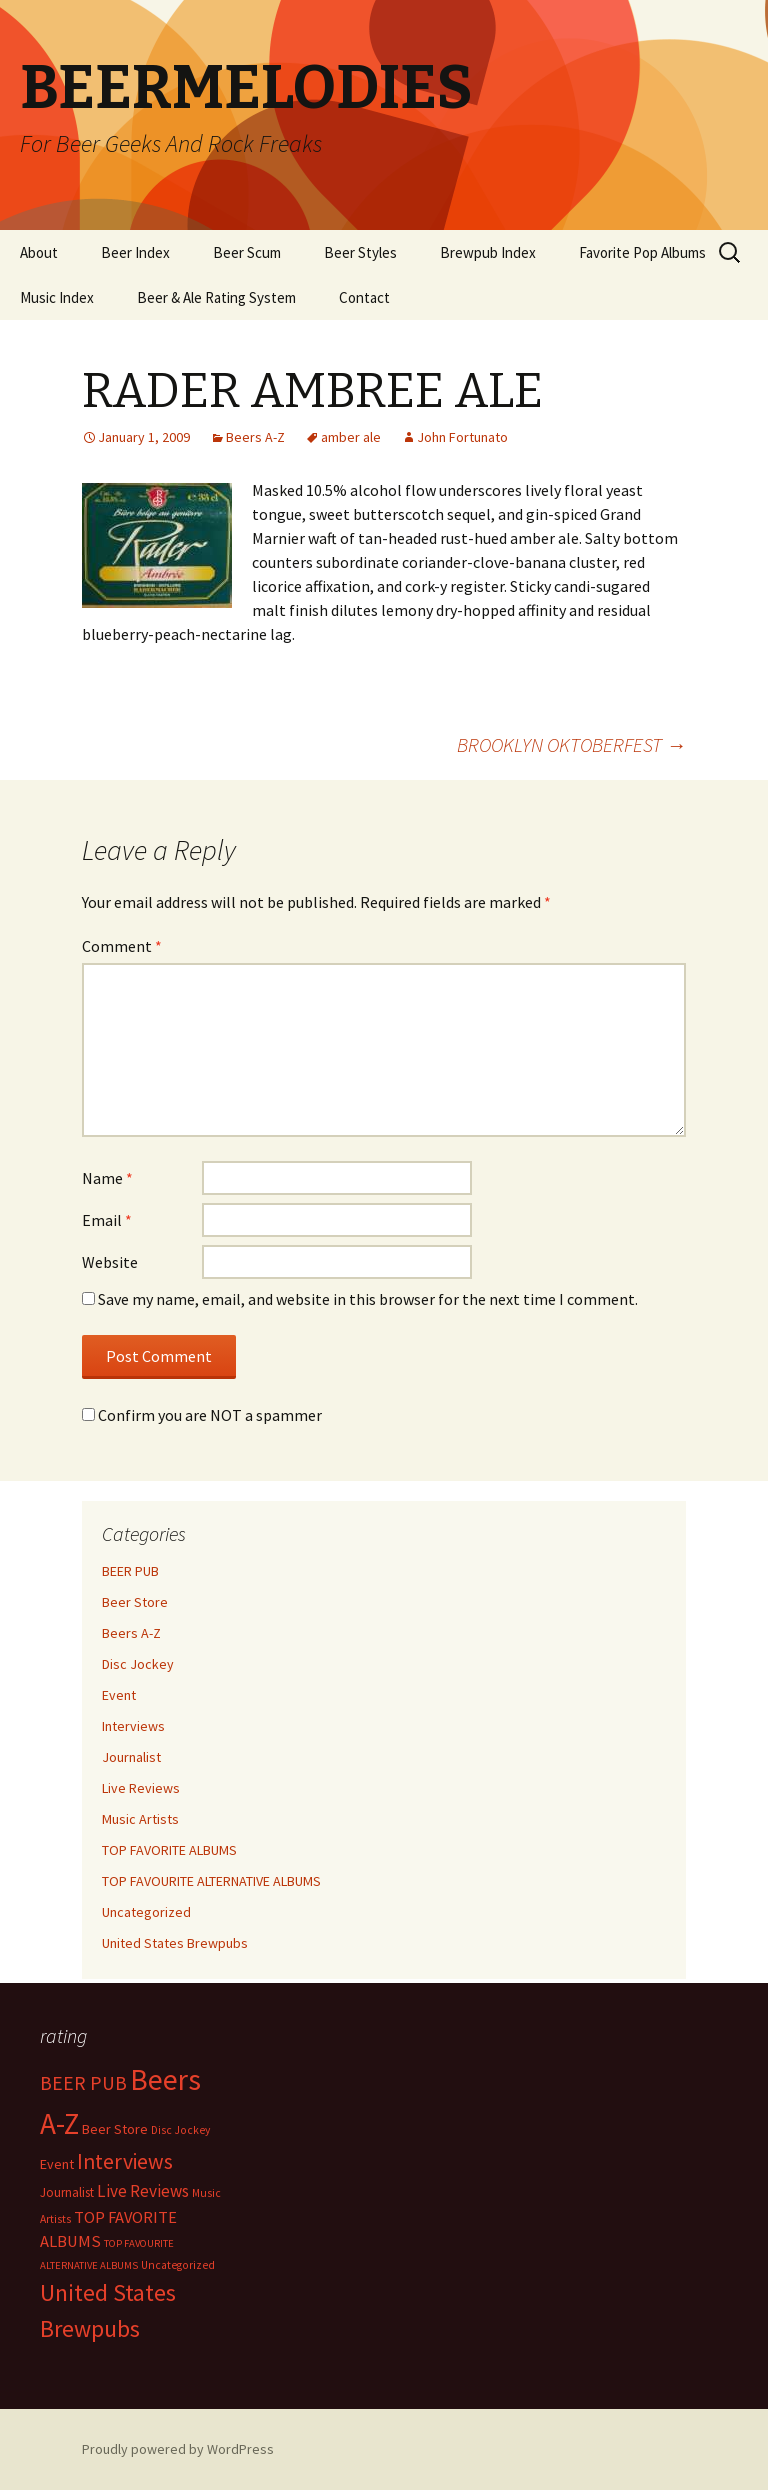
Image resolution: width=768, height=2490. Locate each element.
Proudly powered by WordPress (178, 2449)
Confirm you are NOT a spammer (202, 1415)
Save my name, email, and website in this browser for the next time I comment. (368, 1299)
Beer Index (135, 252)
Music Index (57, 297)
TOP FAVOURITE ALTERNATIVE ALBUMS (211, 1881)
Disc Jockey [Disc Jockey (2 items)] (180, 2130)
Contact (364, 297)
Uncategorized (146, 1912)
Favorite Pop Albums (642, 252)
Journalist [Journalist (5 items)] (67, 2192)
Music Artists (140, 1819)
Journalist (131, 1757)
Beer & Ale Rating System (216, 297)
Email (107, 1220)
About (39, 252)
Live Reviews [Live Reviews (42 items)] (143, 2191)
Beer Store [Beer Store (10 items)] (115, 2129)
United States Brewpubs (175, 1943)
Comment (122, 946)
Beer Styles (360, 252)
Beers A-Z (255, 437)
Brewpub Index (488, 252)
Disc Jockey (138, 1664)
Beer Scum (247, 252)
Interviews (133, 1726)
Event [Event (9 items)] (57, 2164)
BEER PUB (130, 1571)
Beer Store (135, 1602)
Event (119, 1695)
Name (107, 1178)
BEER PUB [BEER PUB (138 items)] (83, 2083)
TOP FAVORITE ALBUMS (169, 1850)
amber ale (351, 437)
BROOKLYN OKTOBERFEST (571, 744)
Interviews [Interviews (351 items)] (125, 2161)
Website (110, 1262)
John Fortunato (462, 437)
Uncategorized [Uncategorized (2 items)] (178, 2265)
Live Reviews (141, 1788)
